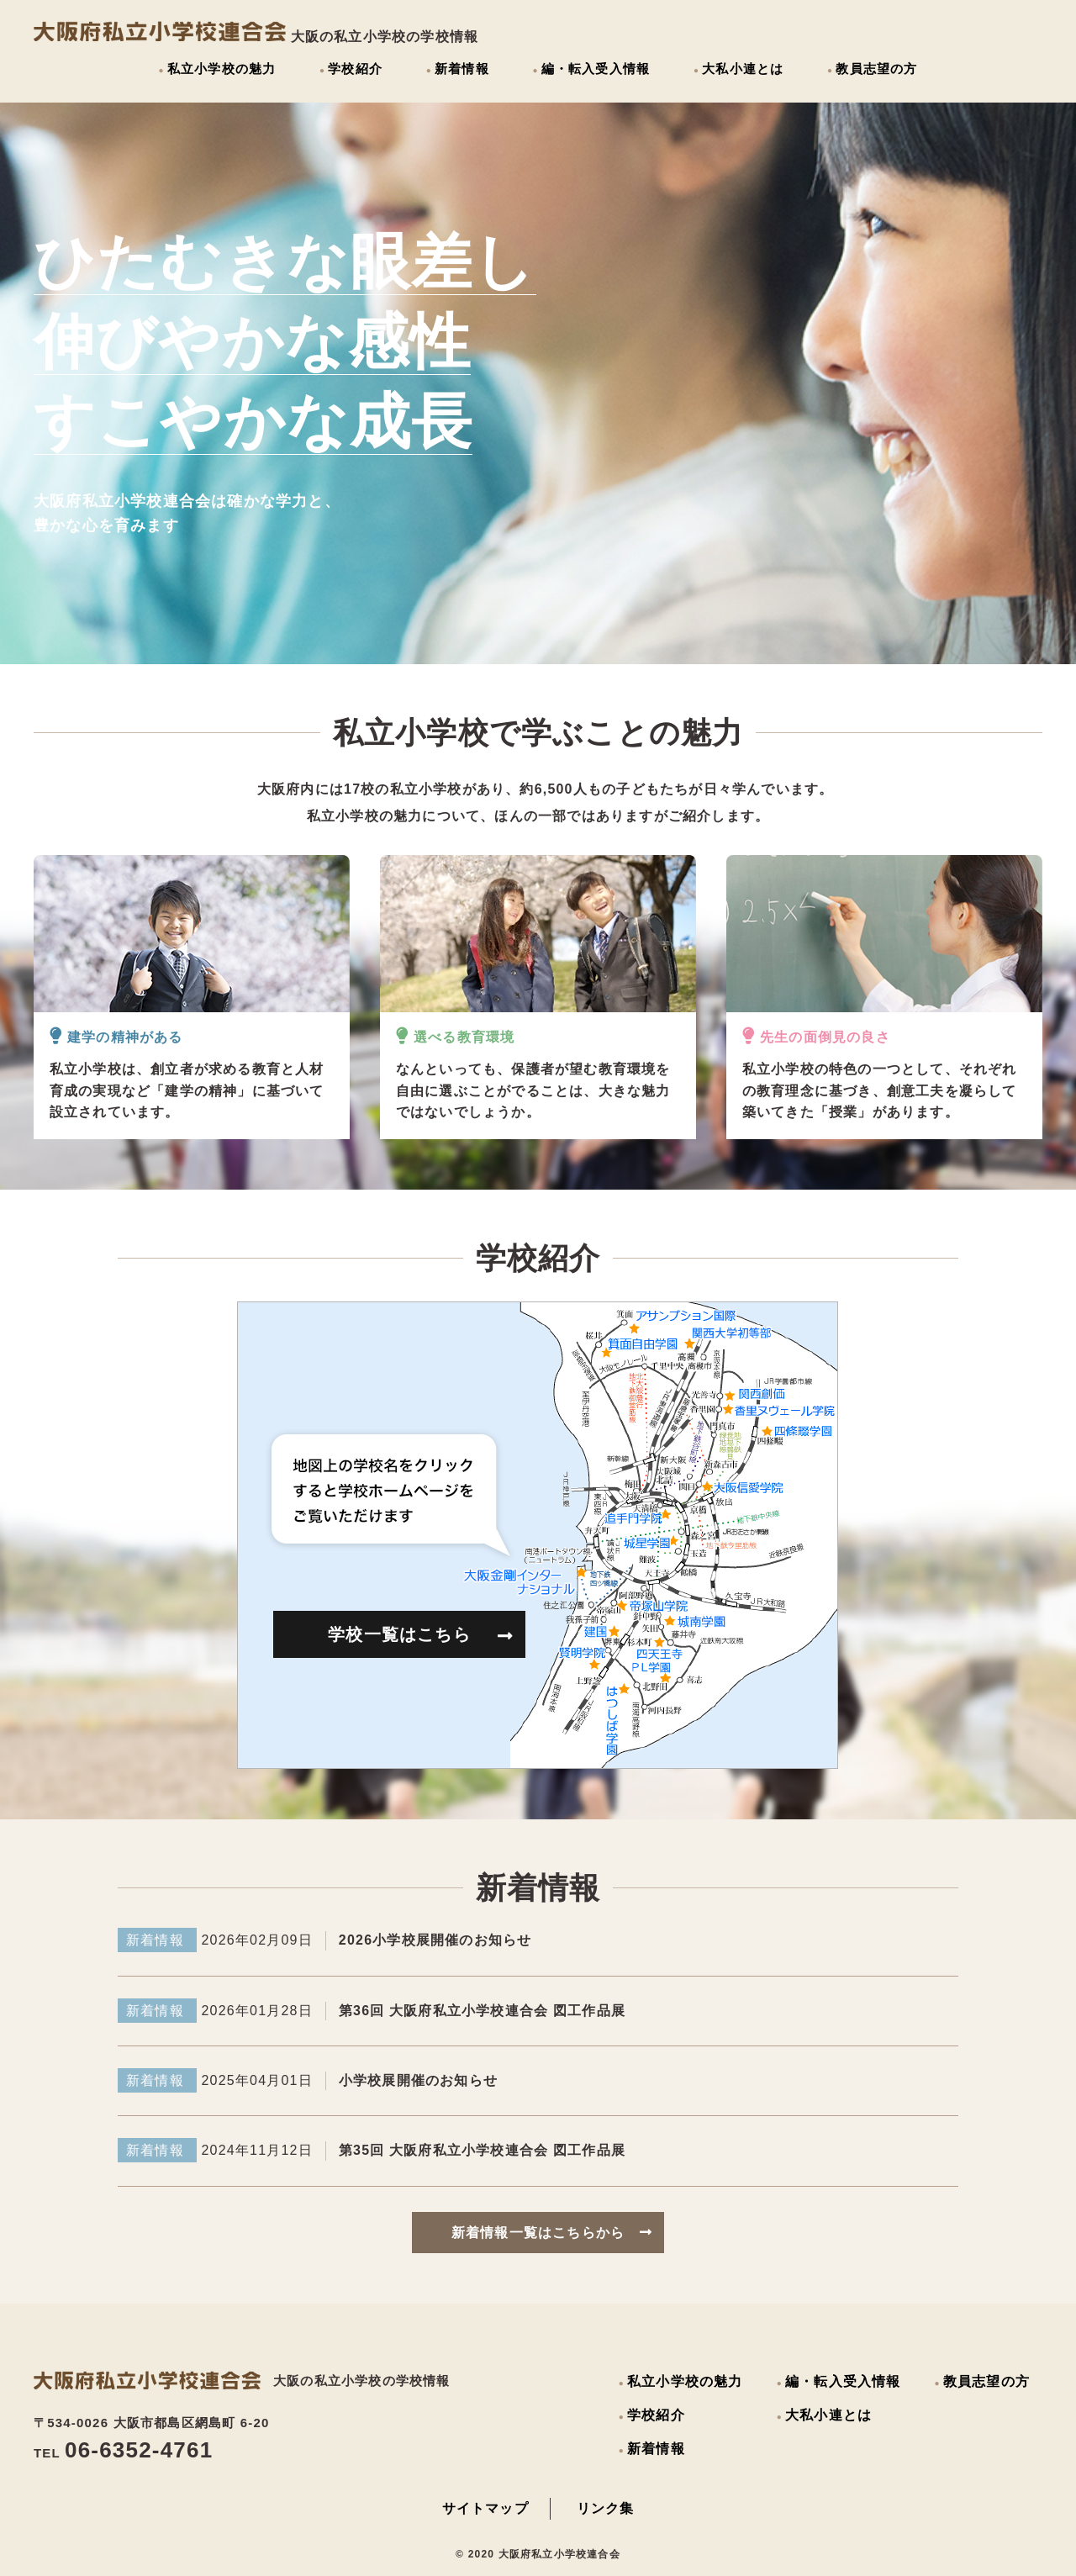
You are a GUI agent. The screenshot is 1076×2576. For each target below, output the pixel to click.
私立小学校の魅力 (222, 68)
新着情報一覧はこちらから (551, 2232)
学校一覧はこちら (421, 1634)
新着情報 (462, 68)
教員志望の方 (876, 68)
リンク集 (606, 2508)
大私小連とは (742, 68)
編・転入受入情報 (596, 68)
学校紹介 (355, 68)
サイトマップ (485, 2508)
